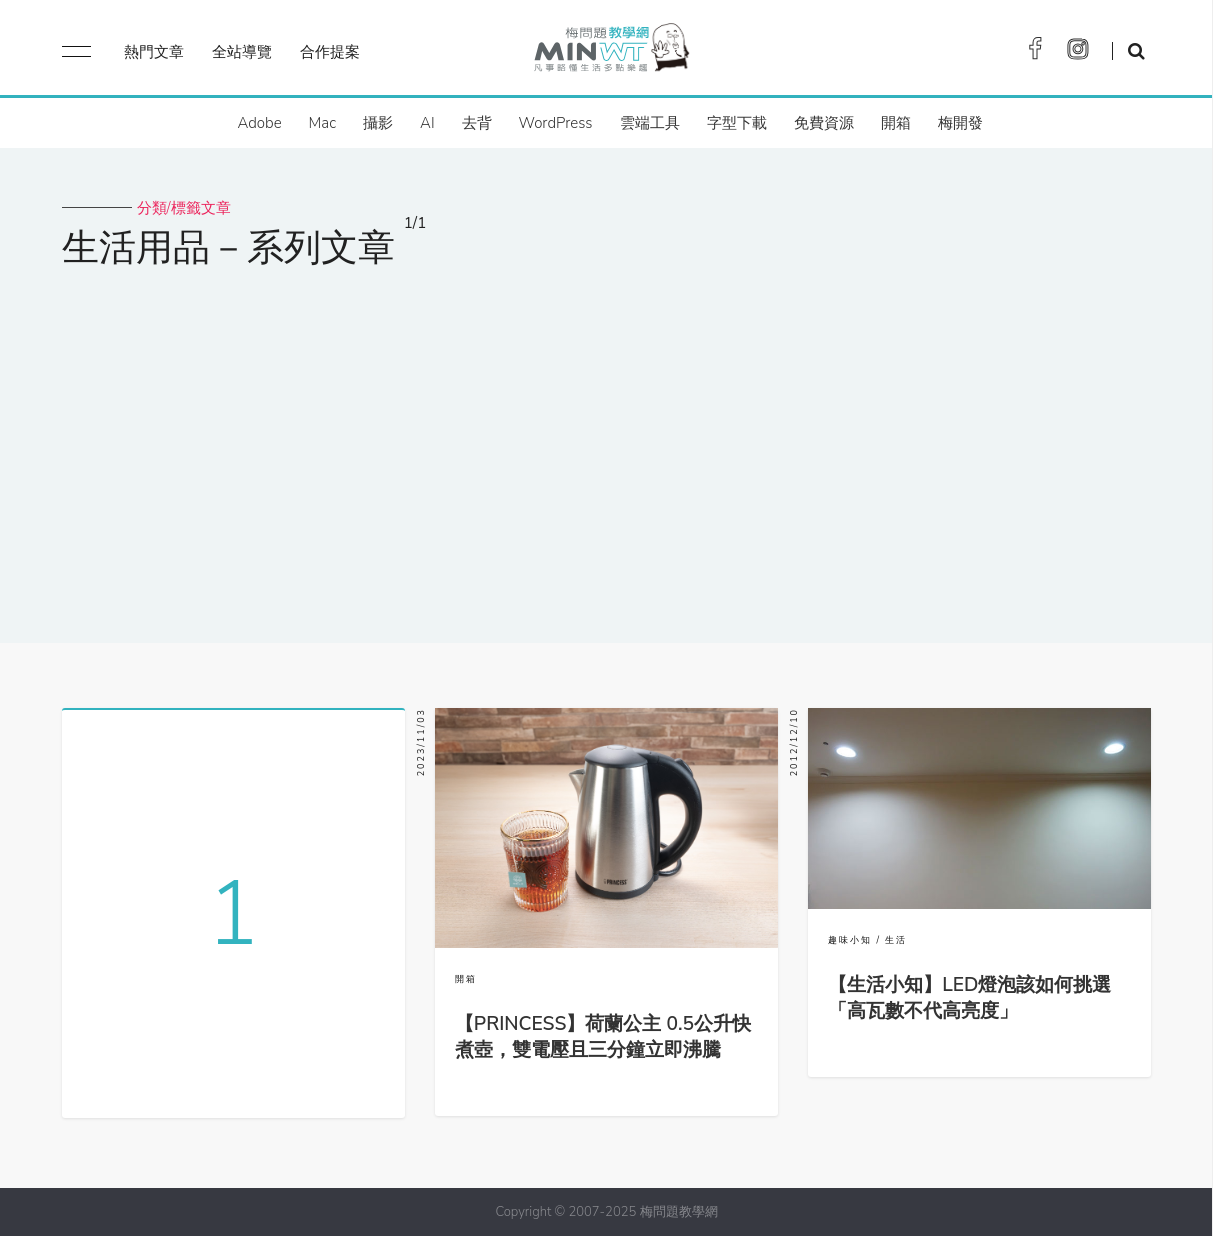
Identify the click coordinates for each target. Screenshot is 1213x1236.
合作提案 (330, 52)
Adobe (259, 123)
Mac (322, 123)
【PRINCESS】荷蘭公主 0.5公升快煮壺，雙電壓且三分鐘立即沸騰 (603, 1037)
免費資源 (824, 123)
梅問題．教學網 (610, 52)
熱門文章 (154, 52)
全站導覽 (242, 52)
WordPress (556, 123)
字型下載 (737, 123)
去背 (477, 123)
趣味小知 (850, 940)
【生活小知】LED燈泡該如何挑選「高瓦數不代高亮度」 (969, 998)
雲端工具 (650, 123)
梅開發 (960, 123)
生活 (896, 940)
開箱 (896, 123)
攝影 (378, 123)
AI (427, 123)
